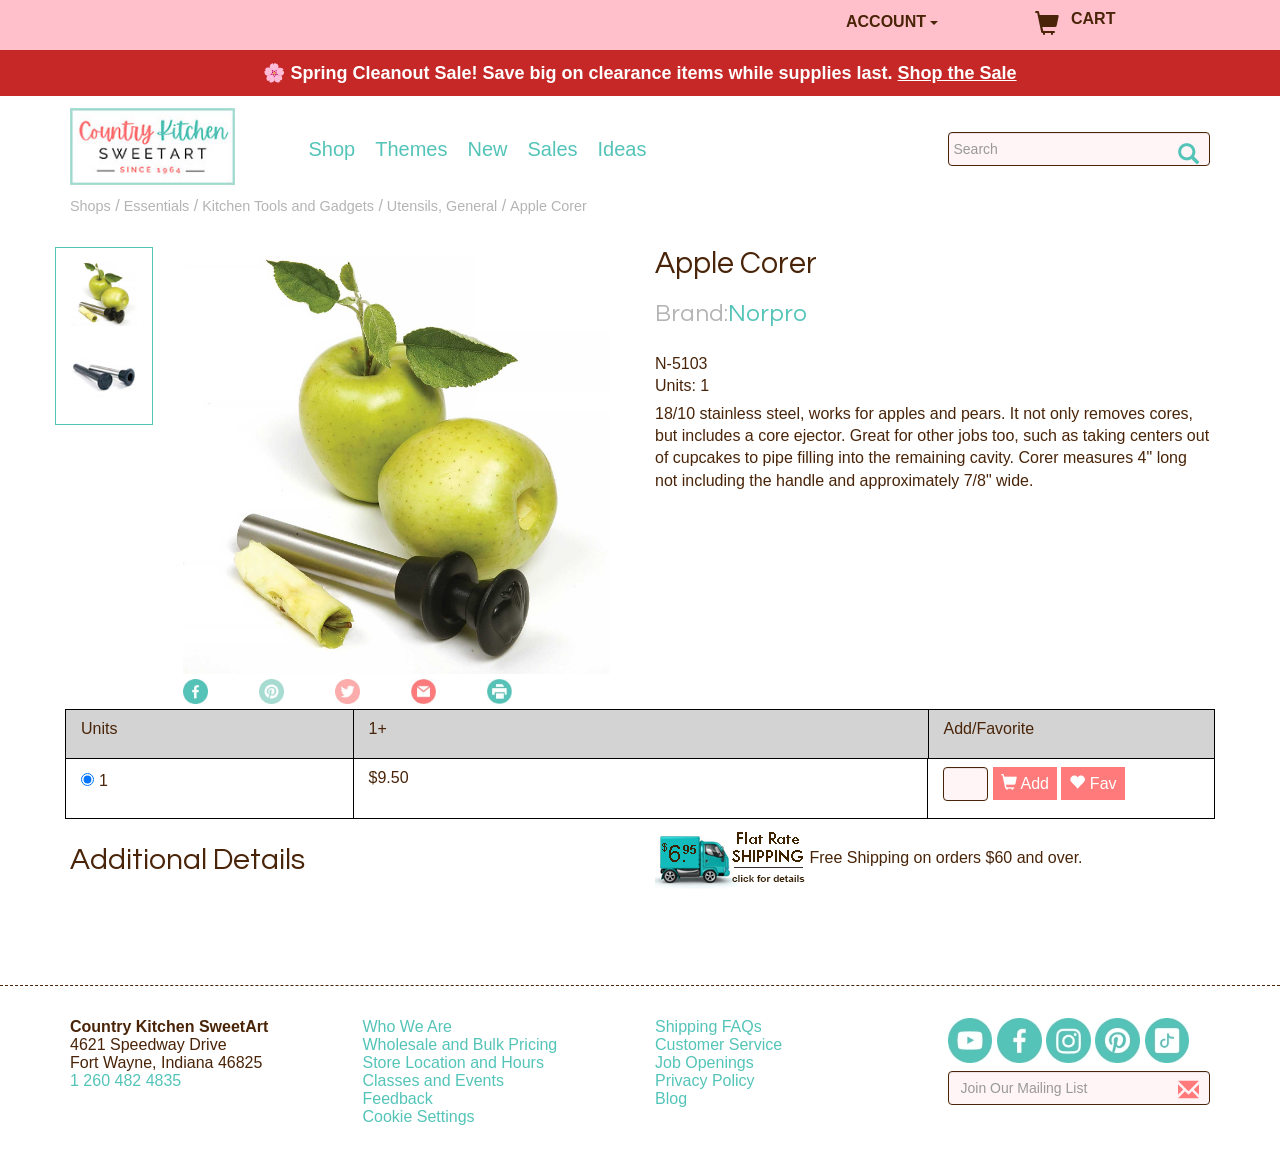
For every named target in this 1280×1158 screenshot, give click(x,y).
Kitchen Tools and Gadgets (288, 206)
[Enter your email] (1079, 1088)
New (487, 149)
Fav (1092, 783)
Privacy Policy (705, 1080)
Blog (671, 1098)
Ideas (622, 149)
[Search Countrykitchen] (1079, 149)
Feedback (398, 1098)
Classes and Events (433, 1080)
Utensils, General (442, 206)
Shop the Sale (957, 73)
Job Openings (704, 1062)
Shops (90, 206)
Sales (553, 149)
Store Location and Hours (453, 1062)
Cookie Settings (419, 1116)
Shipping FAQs (708, 1026)
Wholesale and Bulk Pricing (460, 1044)
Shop (332, 149)
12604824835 (125, 1080)
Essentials (157, 206)
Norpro (767, 313)
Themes (411, 149)
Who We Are (408, 1026)
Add (1025, 783)
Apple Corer (548, 206)
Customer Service (718, 1044)
